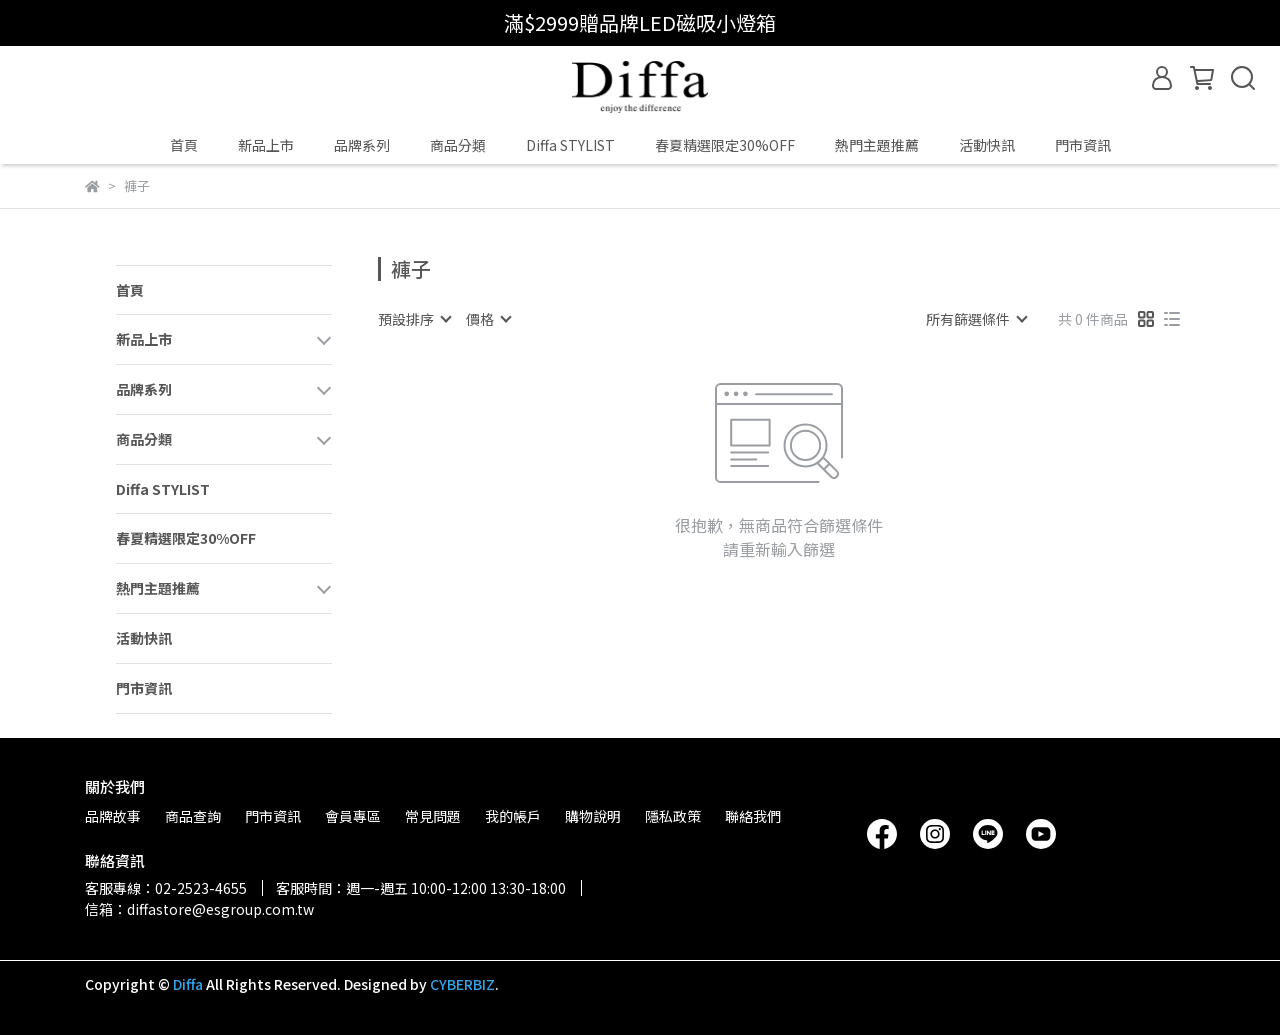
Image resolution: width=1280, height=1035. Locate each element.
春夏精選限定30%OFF (725, 145)
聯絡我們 (753, 816)
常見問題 (433, 816)
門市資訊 (1083, 145)
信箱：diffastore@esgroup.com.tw (199, 909)
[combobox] (414, 319)
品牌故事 (113, 816)
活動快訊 (987, 145)
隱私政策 (673, 816)
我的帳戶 (513, 816)
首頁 (184, 145)
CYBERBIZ (462, 984)
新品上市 (266, 145)
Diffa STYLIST (570, 145)
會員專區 (353, 816)
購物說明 (593, 816)
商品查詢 (193, 816)
